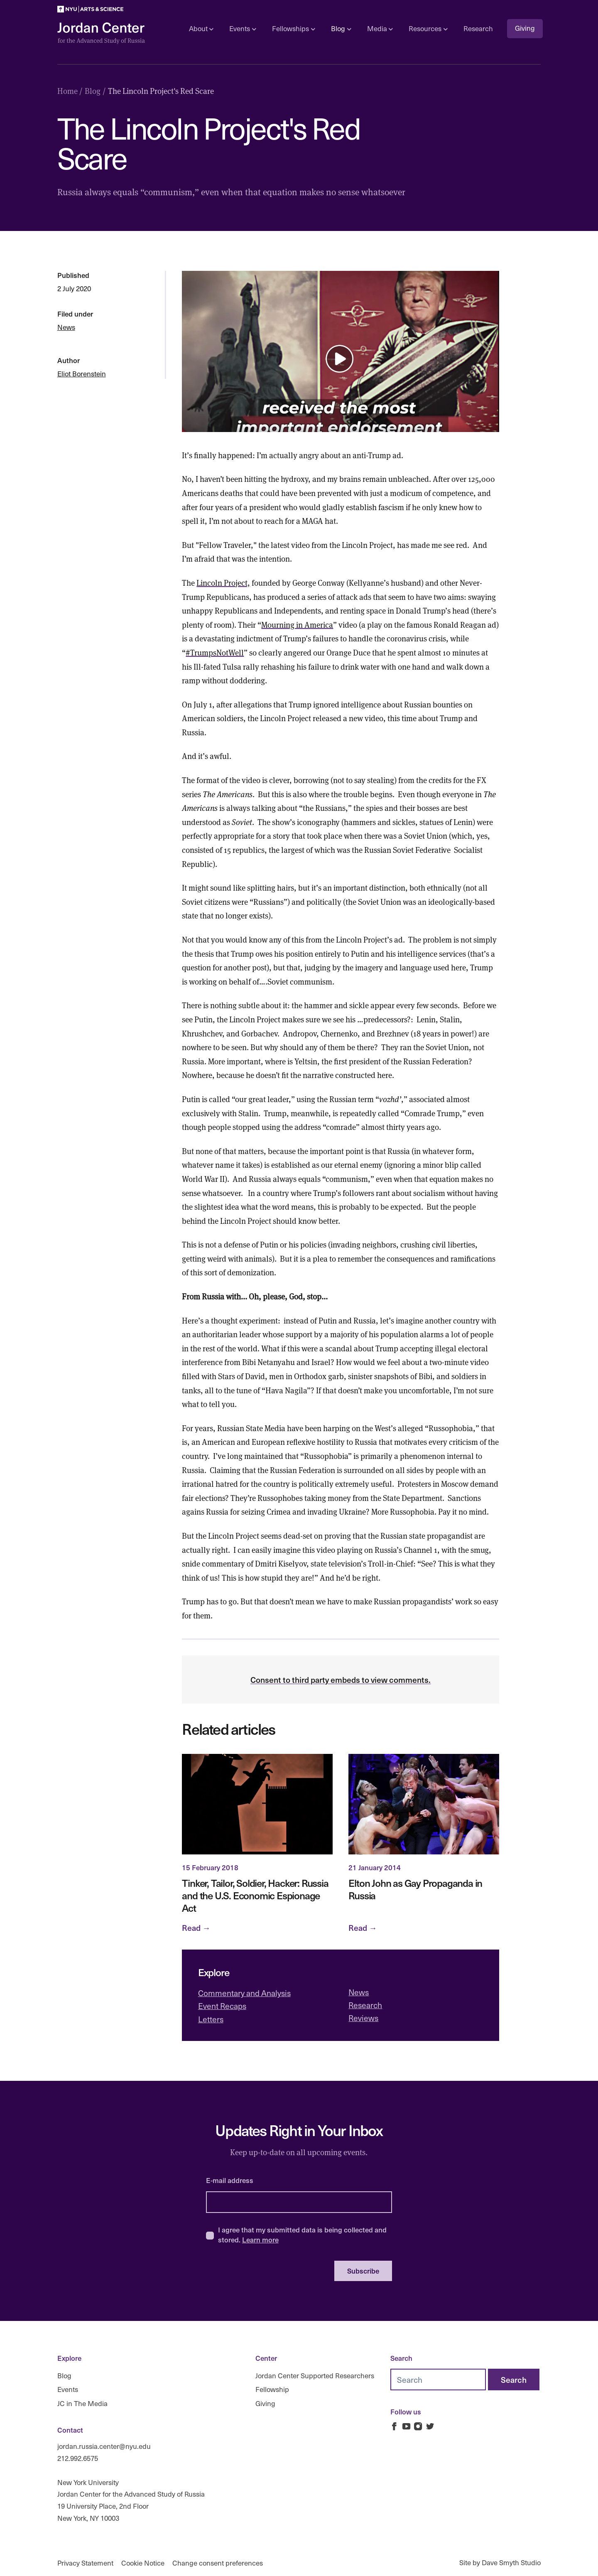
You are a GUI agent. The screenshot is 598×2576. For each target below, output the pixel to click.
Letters (210, 2019)
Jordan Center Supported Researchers (314, 2375)
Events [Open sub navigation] (242, 28)
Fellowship (272, 2389)
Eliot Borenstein (81, 373)
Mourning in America (297, 624)
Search (401, 2358)
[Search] (513, 2379)
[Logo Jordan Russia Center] (101, 33)
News (66, 327)
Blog (64, 2375)
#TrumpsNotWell (215, 652)
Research (478, 28)
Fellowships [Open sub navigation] (293, 28)
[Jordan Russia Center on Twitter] (430, 2426)
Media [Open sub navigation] (380, 28)
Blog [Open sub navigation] (341, 28)
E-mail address (229, 2180)
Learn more (260, 2239)
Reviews (363, 2017)
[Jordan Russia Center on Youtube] (406, 2426)
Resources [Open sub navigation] (428, 28)
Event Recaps (222, 2005)
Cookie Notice (142, 2562)
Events (67, 2389)
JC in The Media (82, 2403)
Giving (525, 28)
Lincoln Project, (223, 582)
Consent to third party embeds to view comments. (340, 1679)
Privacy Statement (85, 2562)
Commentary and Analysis (244, 1992)
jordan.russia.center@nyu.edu (104, 2446)
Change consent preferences (217, 2562)
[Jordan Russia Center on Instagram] (418, 2426)
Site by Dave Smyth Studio (500, 2562)
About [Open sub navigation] (201, 28)
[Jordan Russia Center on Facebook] (394, 2426)
